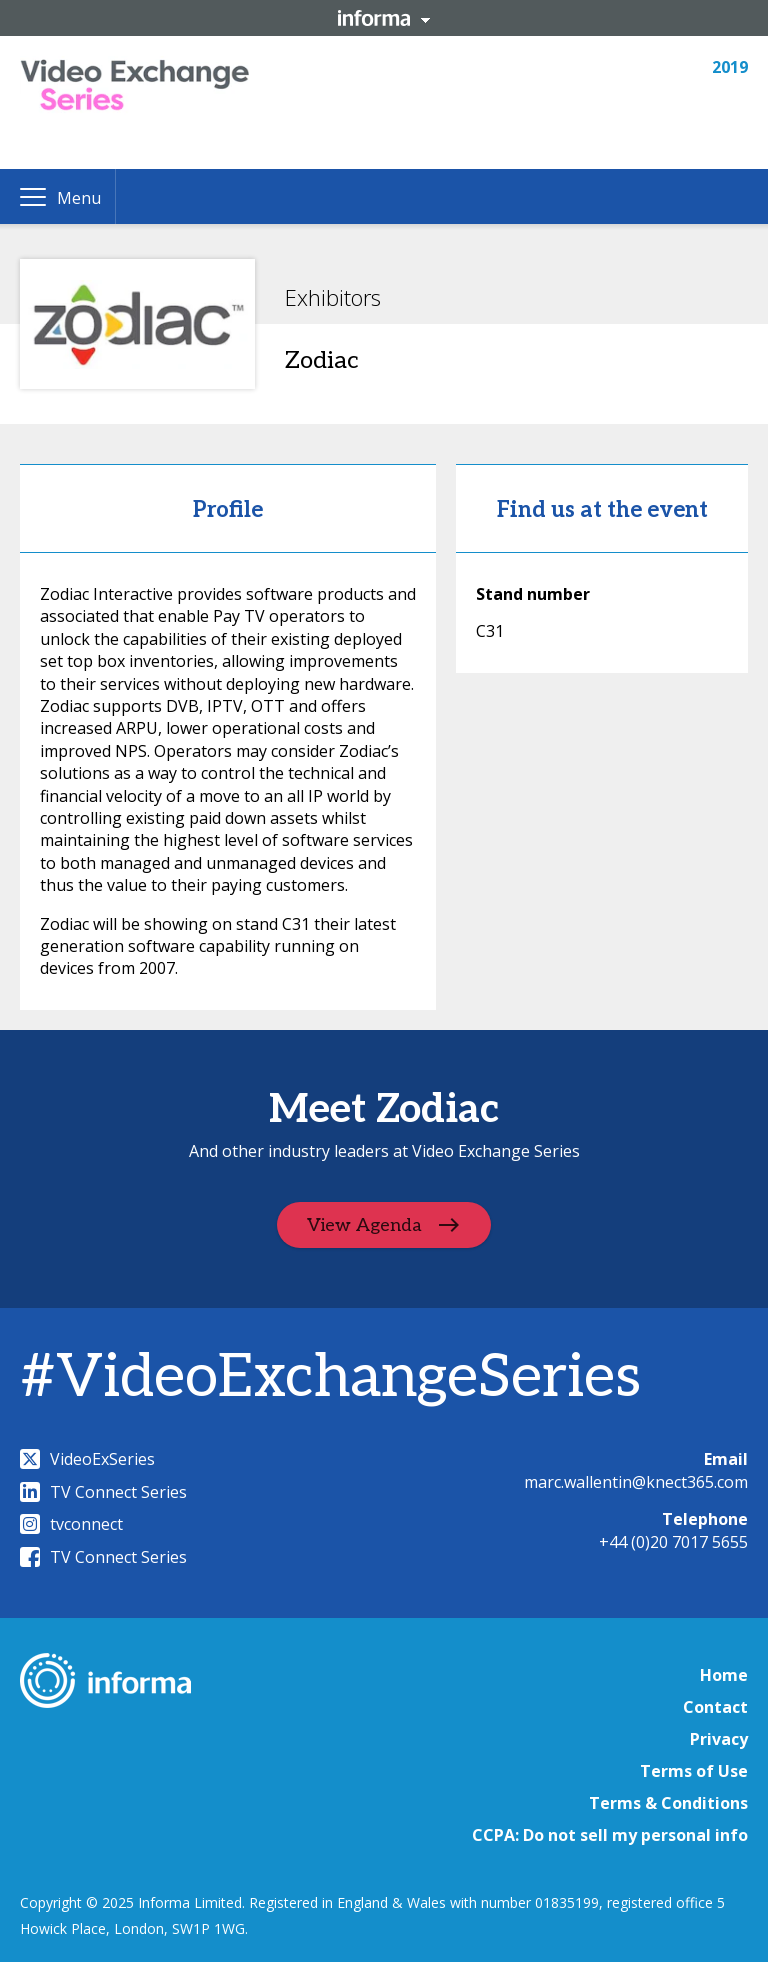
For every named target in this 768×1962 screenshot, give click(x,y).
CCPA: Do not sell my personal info (610, 1835)
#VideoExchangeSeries (330, 1378)
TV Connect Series (103, 1492)
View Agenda (364, 1225)
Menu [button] (79, 198)
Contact (715, 1707)
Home (724, 1675)
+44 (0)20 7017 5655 (673, 1542)
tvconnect (71, 1524)
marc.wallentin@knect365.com (636, 1482)
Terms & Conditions (668, 1803)
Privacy (719, 1739)
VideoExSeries (87, 1459)
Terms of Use (694, 1771)
